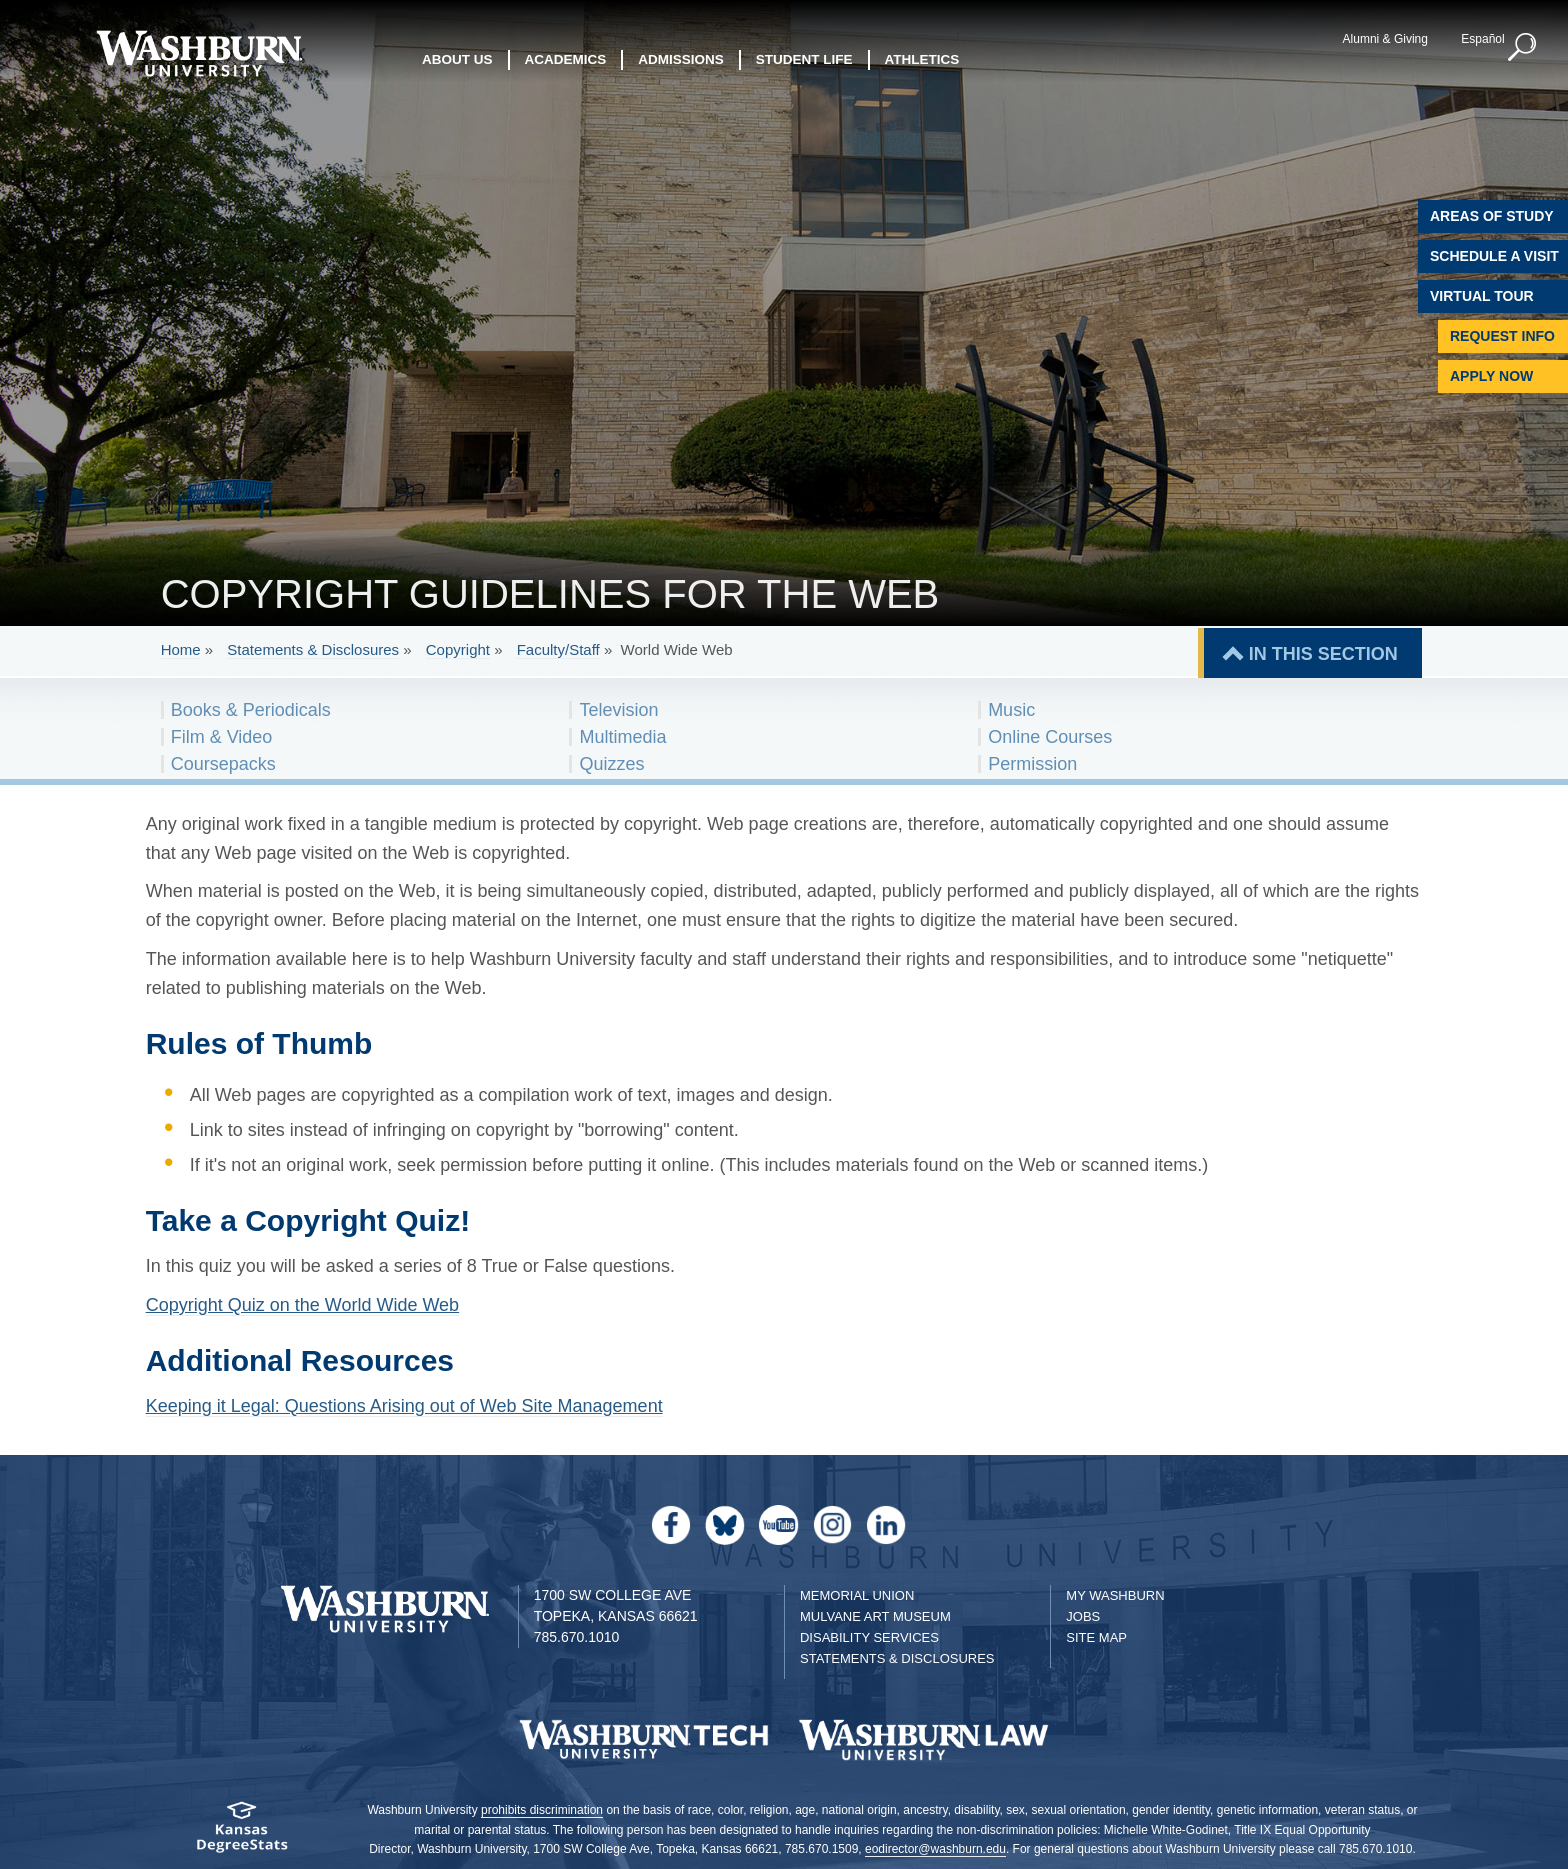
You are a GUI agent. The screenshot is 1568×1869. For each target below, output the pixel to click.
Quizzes (611, 764)
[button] (1523, 48)
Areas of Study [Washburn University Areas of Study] (1492, 216)
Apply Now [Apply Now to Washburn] (1491, 376)
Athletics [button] (922, 59)
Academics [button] (566, 59)
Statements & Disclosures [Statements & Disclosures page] (897, 1658)
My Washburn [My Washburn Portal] (1115, 1595)
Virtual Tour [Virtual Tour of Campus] (1482, 296)
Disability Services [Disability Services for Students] (869, 1637)
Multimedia (622, 737)
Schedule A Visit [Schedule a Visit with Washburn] (1494, 256)
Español (1482, 39)
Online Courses (1050, 737)
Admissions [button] (681, 59)
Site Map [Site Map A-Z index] (1096, 1637)
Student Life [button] (804, 59)
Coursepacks (223, 764)
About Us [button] (457, 59)
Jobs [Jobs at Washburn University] (1083, 1616)
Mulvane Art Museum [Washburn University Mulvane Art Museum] (875, 1616)
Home (181, 649)
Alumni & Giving (1385, 39)
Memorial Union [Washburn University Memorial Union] (857, 1595)
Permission (1032, 764)
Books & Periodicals (251, 710)
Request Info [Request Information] (1502, 336)
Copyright (458, 649)
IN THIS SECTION (1323, 654)
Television (618, 710)
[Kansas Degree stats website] (241, 1833)
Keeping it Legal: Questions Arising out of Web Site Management (404, 1406)
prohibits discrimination (542, 1810)
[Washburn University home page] (198, 53)
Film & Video (222, 737)
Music (1011, 710)
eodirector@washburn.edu (935, 1849)
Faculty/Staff (558, 649)
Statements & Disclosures (313, 649)
